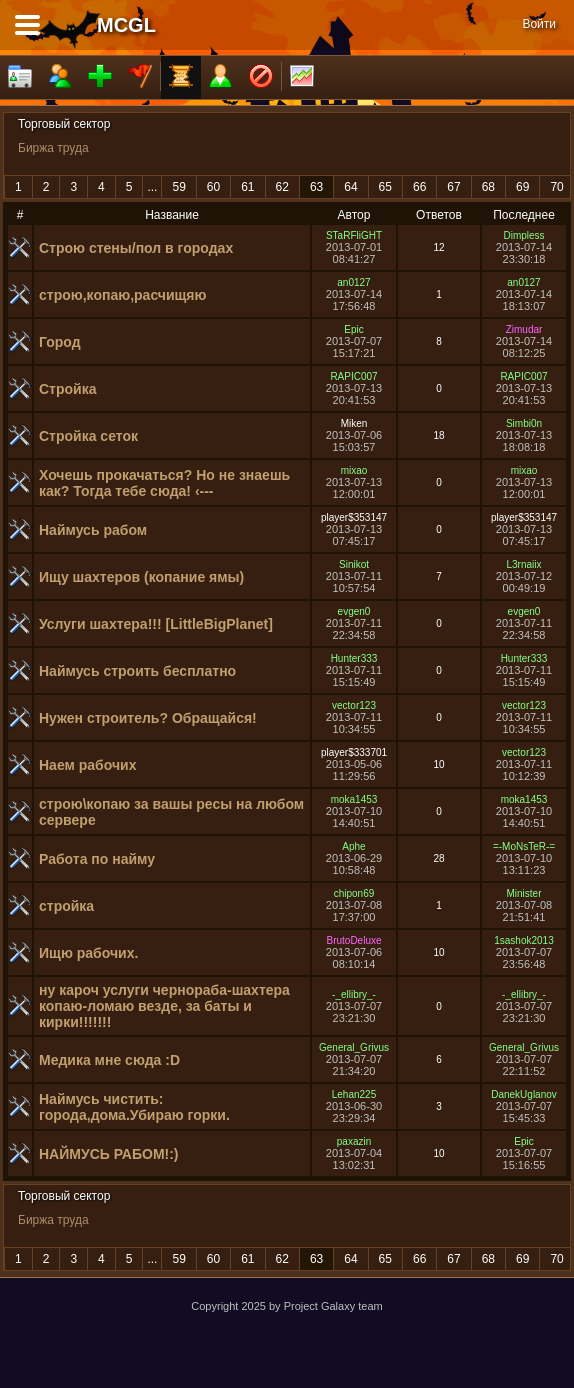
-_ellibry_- (354, 994)
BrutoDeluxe (353, 940)
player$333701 (354, 752)
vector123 (354, 705)
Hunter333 (354, 658)
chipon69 (354, 893)
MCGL (126, 25)
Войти (539, 24)
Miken (354, 423)
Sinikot (354, 564)
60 (213, 187)
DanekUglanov (524, 1094)
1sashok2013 (524, 940)
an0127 (353, 282)
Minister (523, 893)
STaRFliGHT (354, 235)
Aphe (353, 846)
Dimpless (523, 235)
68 (488, 187)
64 (350, 187)
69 (522, 187)
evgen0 (354, 611)
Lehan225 (354, 1094)
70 (556, 187)
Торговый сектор (64, 124)
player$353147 (354, 517)
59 (178, 187)
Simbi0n (524, 423)
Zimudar (524, 329)
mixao (354, 470)
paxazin (354, 1141)
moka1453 (354, 799)
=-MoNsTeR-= (524, 846)
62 (282, 187)
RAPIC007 (353, 376)
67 (453, 187)
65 (385, 187)
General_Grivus (354, 1047)
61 (247, 187)
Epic (353, 329)
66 (419, 187)
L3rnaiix (523, 564)
